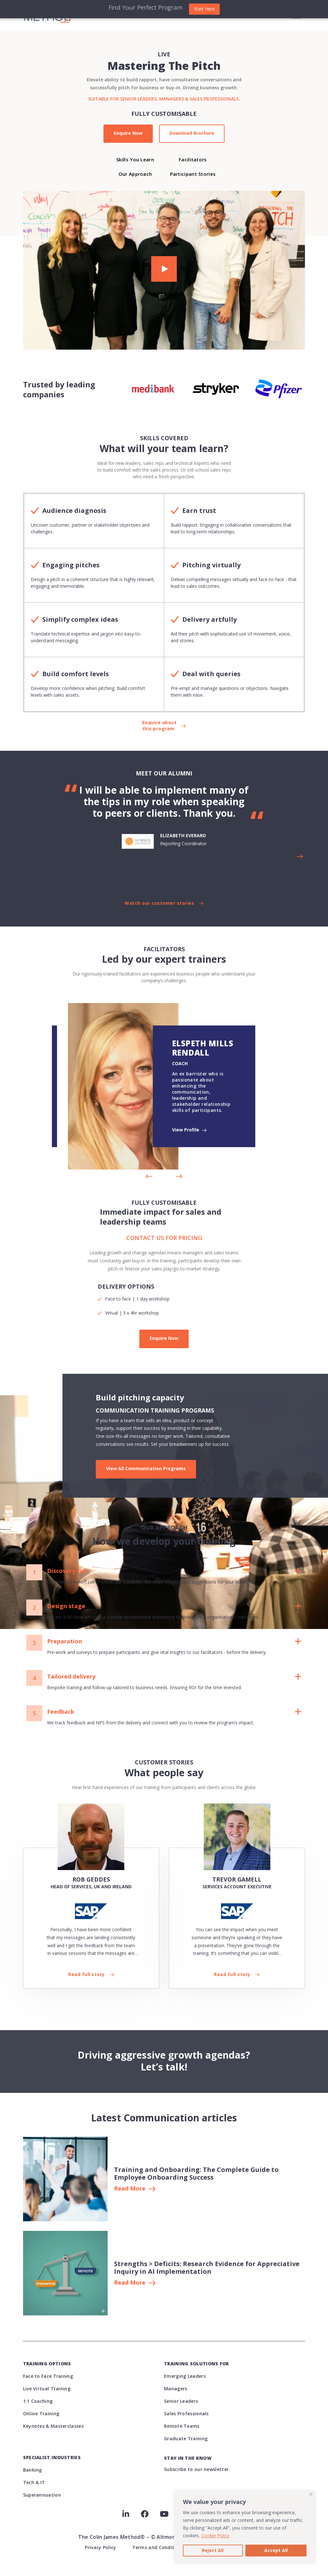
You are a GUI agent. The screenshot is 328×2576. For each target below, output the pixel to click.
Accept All (276, 2550)
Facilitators (193, 159)
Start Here (204, 9)
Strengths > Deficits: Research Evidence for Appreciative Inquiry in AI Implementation (206, 2267)
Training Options (47, 2364)
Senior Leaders (181, 2401)
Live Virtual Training (46, 2389)
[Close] (310, 2494)
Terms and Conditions (158, 2547)
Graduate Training (186, 2438)
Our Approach (135, 174)
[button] (164, 270)
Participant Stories (193, 174)
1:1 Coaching (38, 2401)
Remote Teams (182, 2426)
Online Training (41, 2413)
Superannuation (42, 2495)
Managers (175, 2389)
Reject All (213, 2550)
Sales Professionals (186, 2413)
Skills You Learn (135, 159)
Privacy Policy (100, 2547)
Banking (32, 2470)
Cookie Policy (215, 2535)
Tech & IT (34, 2482)
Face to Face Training (48, 2376)
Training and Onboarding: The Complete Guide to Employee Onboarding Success (196, 2173)
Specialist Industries (52, 2457)
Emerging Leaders (185, 2376)
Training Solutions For (196, 2364)
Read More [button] (129, 2188)
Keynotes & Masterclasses (53, 2426)
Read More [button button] (129, 2282)
